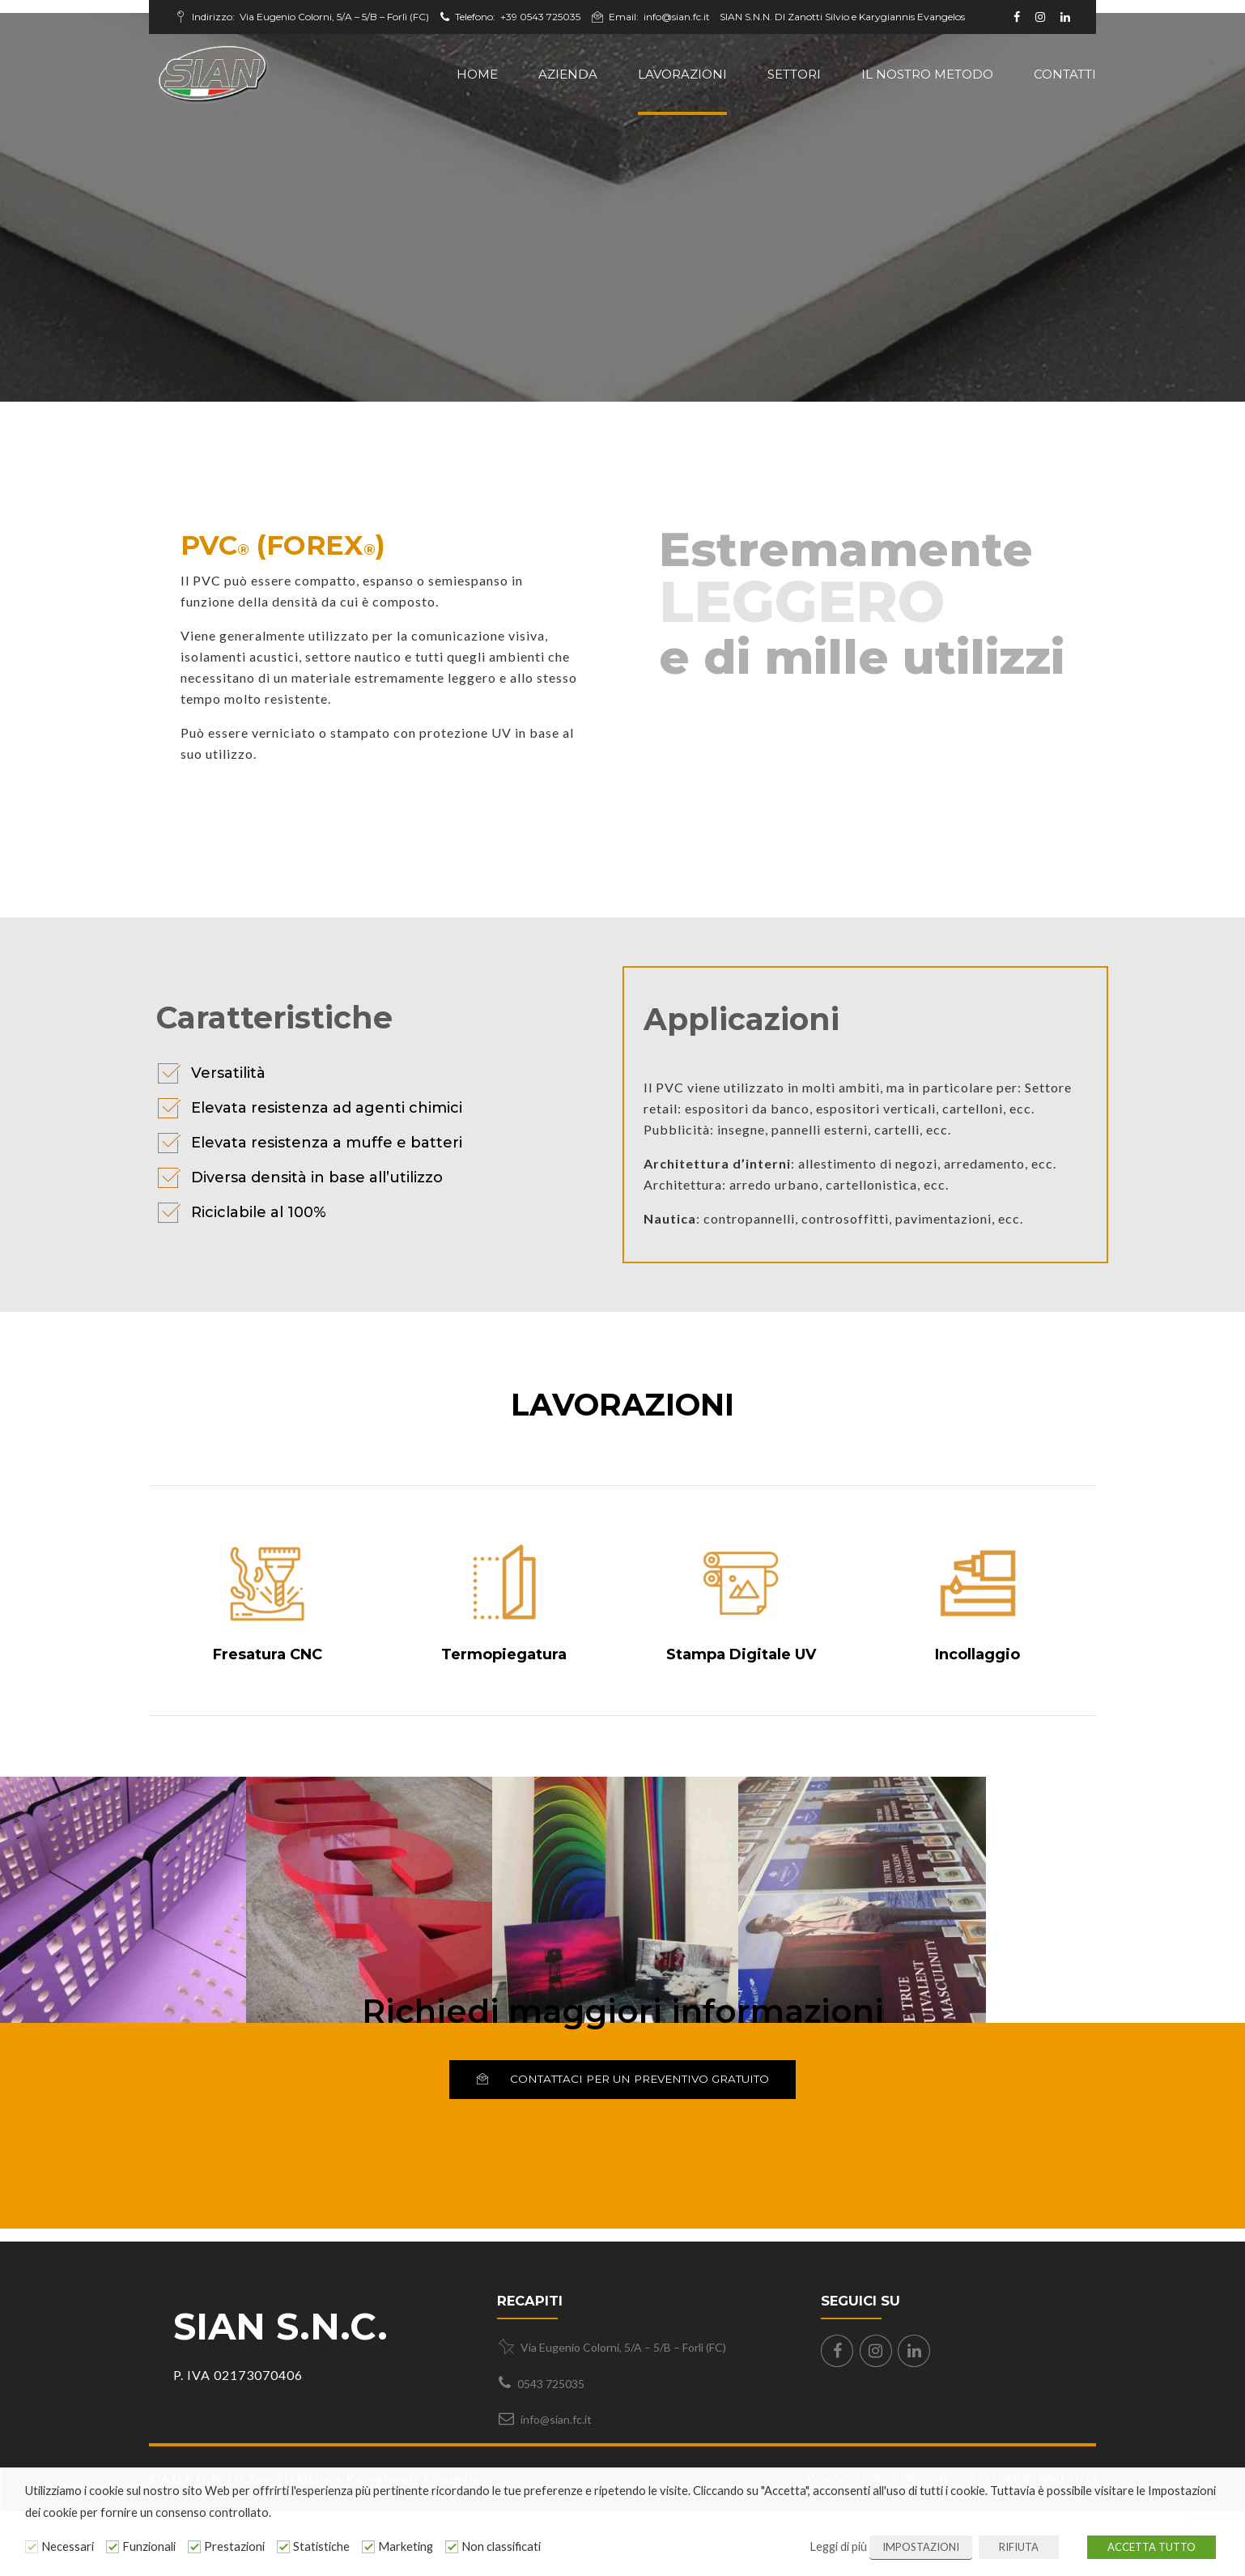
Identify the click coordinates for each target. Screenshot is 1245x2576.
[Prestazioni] (194, 2546)
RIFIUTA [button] (1019, 2546)
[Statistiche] (283, 2546)
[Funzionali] (112, 2546)
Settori (794, 74)
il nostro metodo (927, 74)
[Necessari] (31, 2546)
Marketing (405, 2546)
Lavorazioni (682, 74)
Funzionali (149, 2546)
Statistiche (321, 2546)
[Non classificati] (451, 2546)
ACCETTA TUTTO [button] (1151, 2546)
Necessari (67, 2546)
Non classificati (501, 2546)
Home (477, 74)
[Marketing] (368, 2546)
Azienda (567, 74)
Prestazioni (234, 2546)
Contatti (1065, 74)
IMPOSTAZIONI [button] (920, 2546)
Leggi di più (838, 2546)
